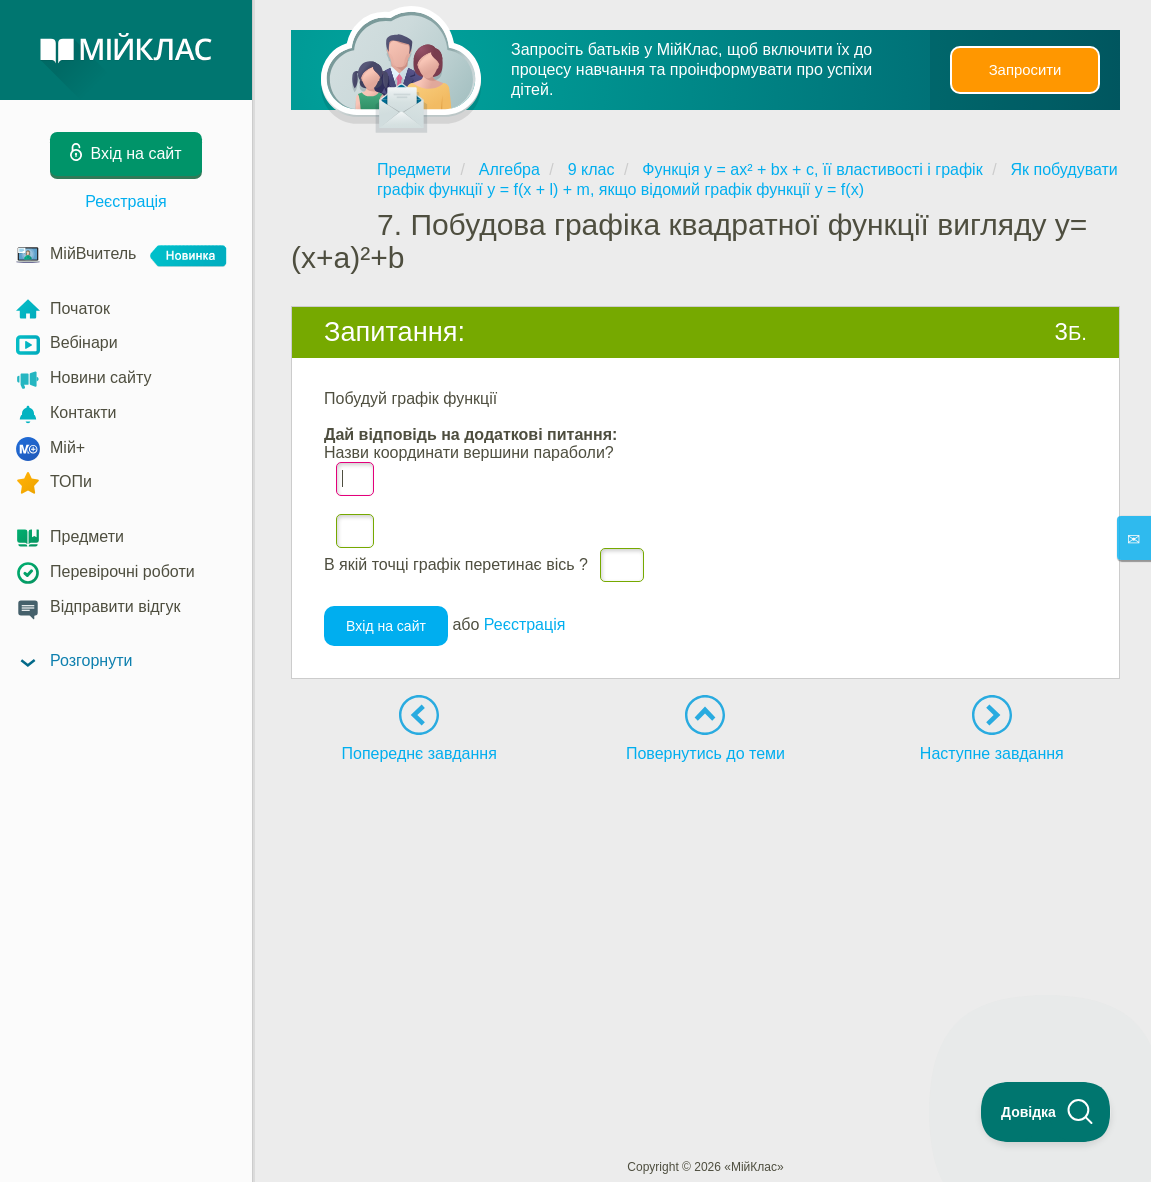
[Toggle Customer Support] (1046, 1112)
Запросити (1025, 70)
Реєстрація (126, 201)
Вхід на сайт (386, 634)
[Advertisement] (705, 933)
